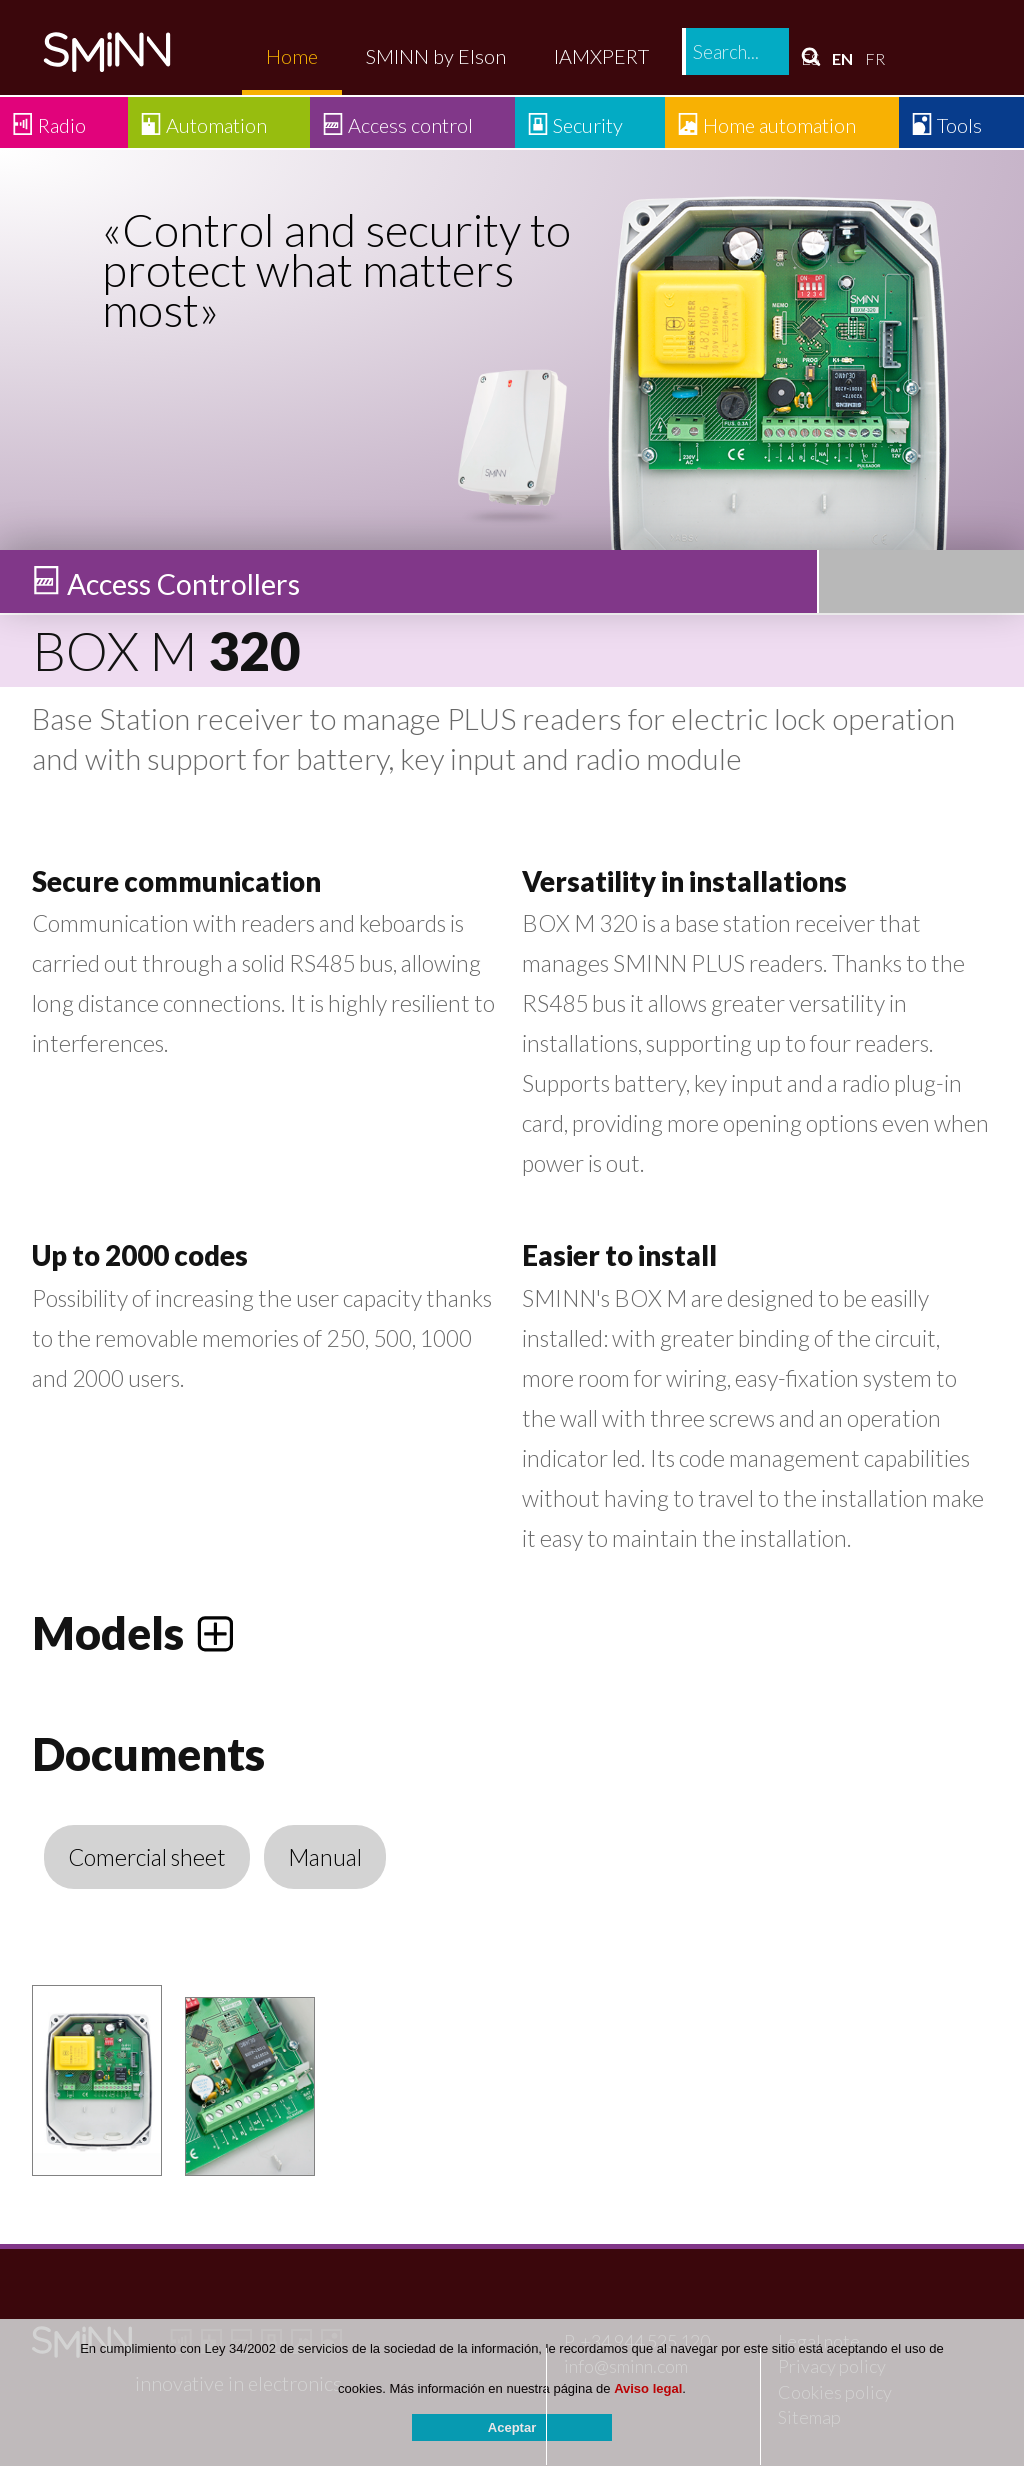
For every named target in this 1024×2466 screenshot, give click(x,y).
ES (810, 58)
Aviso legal (648, 2396)
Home (292, 56)
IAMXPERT (601, 56)
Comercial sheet (147, 1857)
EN (842, 58)
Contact (731, 56)
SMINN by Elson (436, 56)
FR (875, 58)
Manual (325, 1857)
